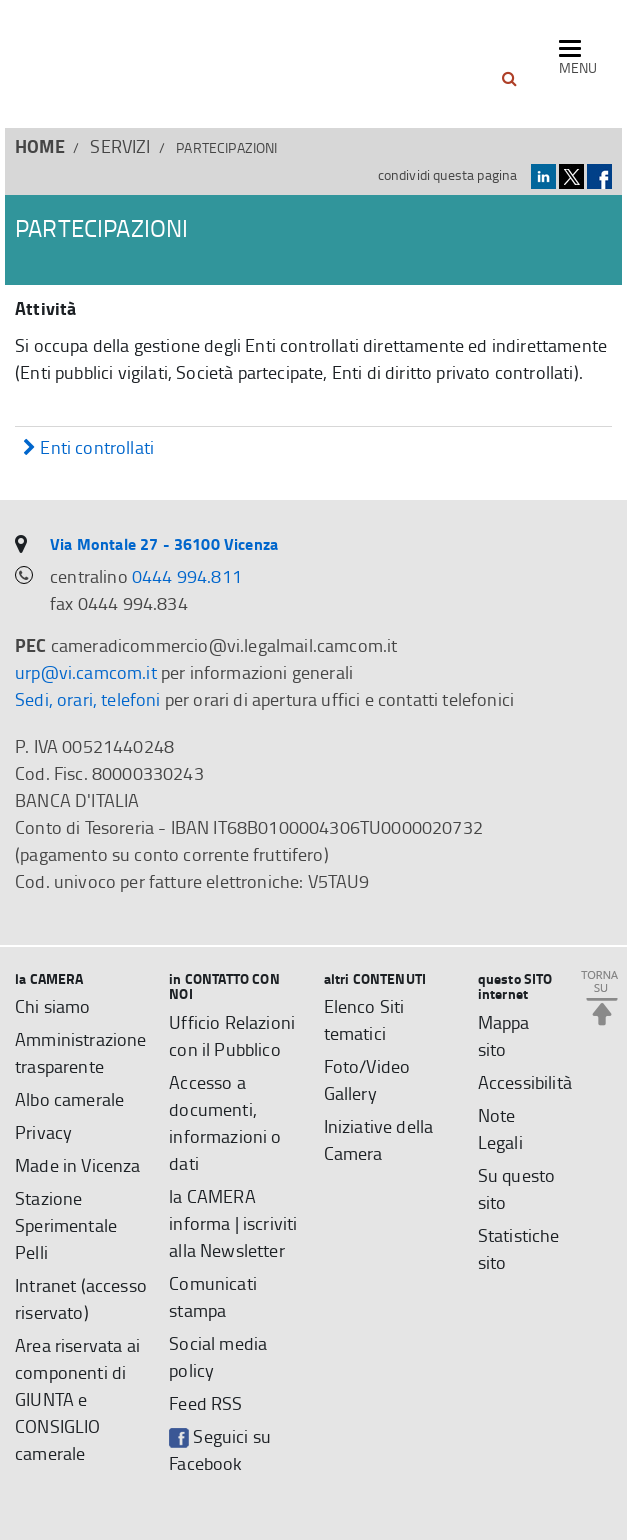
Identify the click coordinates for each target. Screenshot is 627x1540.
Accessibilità (525, 1082)
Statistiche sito (519, 1248)
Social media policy (218, 1356)
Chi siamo (53, 1006)
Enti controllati (88, 448)
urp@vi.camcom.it (86, 672)
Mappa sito (504, 1035)
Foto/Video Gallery (367, 1079)
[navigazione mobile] (578, 59)
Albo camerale (69, 1099)
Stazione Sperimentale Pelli (66, 1225)
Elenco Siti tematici (364, 1019)
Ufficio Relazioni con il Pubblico (232, 1035)
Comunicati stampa (213, 1296)
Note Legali (500, 1128)
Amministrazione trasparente (81, 1052)
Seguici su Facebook (220, 1449)
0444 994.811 (187, 576)
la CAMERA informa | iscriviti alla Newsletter (233, 1223)
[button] (509, 79)
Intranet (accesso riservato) (81, 1298)
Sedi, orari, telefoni (88, 699)
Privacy (43, 1132)
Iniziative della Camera (379, 1139)
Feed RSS (205, 1403)
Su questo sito (517, 1188)
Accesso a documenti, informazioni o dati (225, 1122)
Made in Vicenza (78, 1165)
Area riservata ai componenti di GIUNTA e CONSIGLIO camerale (77, 1399)
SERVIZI (120, 146)
